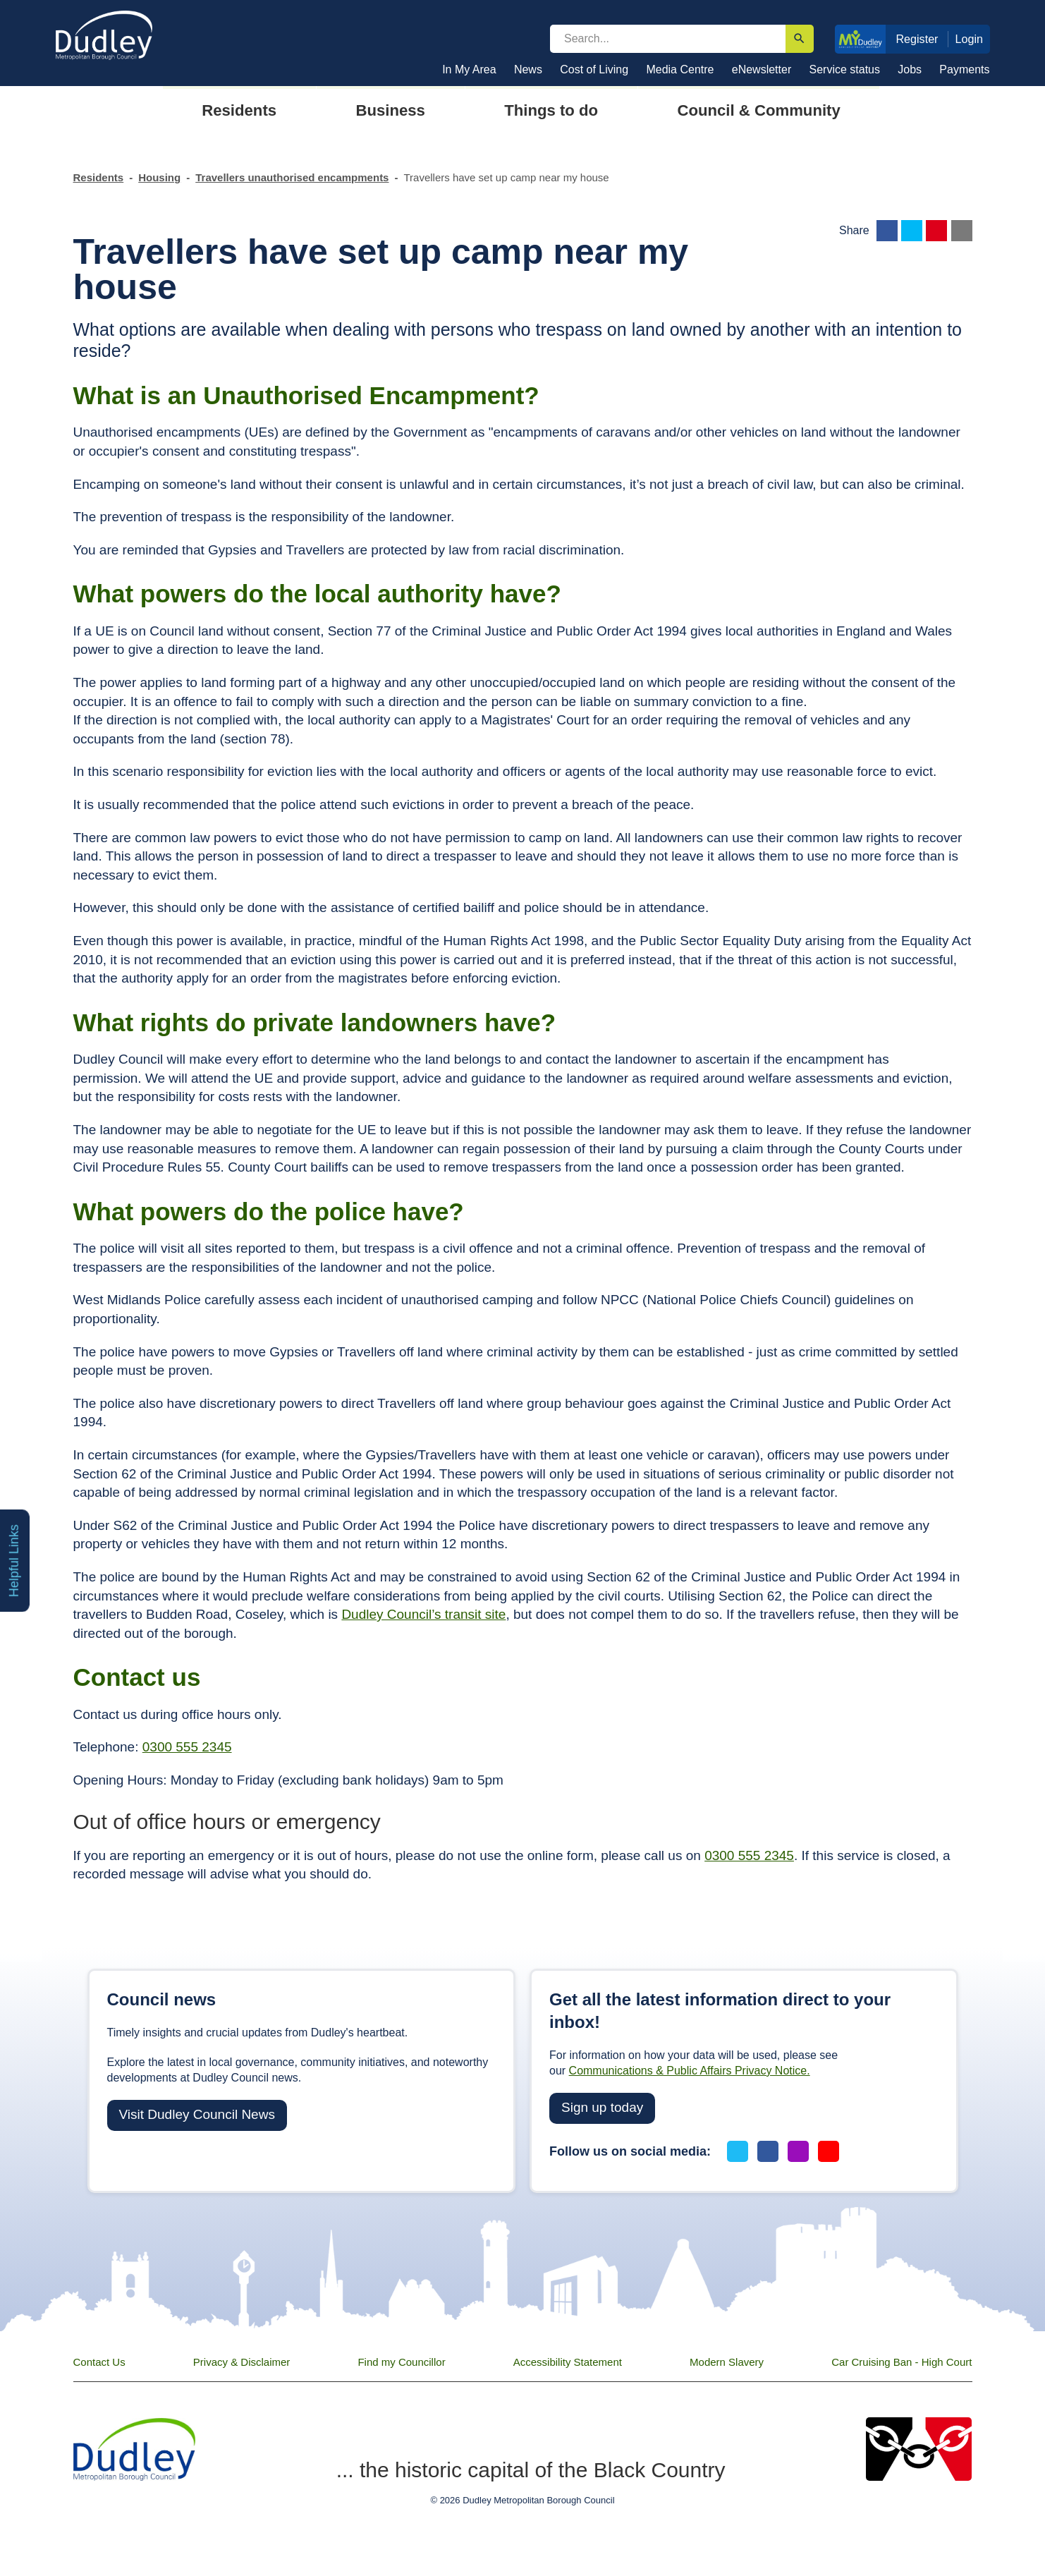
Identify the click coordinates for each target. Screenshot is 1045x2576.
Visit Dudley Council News (197, 2114)
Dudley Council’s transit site (423, 1614)
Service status (844, 69)
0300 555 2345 (187, 1746)
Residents (98, 177)
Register (917, 38)
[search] (668, 39)
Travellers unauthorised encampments (292, 177)
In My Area (469, 69)
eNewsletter (761, 69)
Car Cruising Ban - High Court (901, 2362)
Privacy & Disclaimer (242, 2362)
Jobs (910, 69)
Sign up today (602, 2107)
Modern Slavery (727, 2362)
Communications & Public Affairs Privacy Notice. (689, 2071)
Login (969, 38)
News (528, 69)
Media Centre (680, 69)
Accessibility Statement (567, 2362)
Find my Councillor (401, 2362)
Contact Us (99, 2362)
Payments (964, 69)
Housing (159, 177)
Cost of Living (594, 69)
